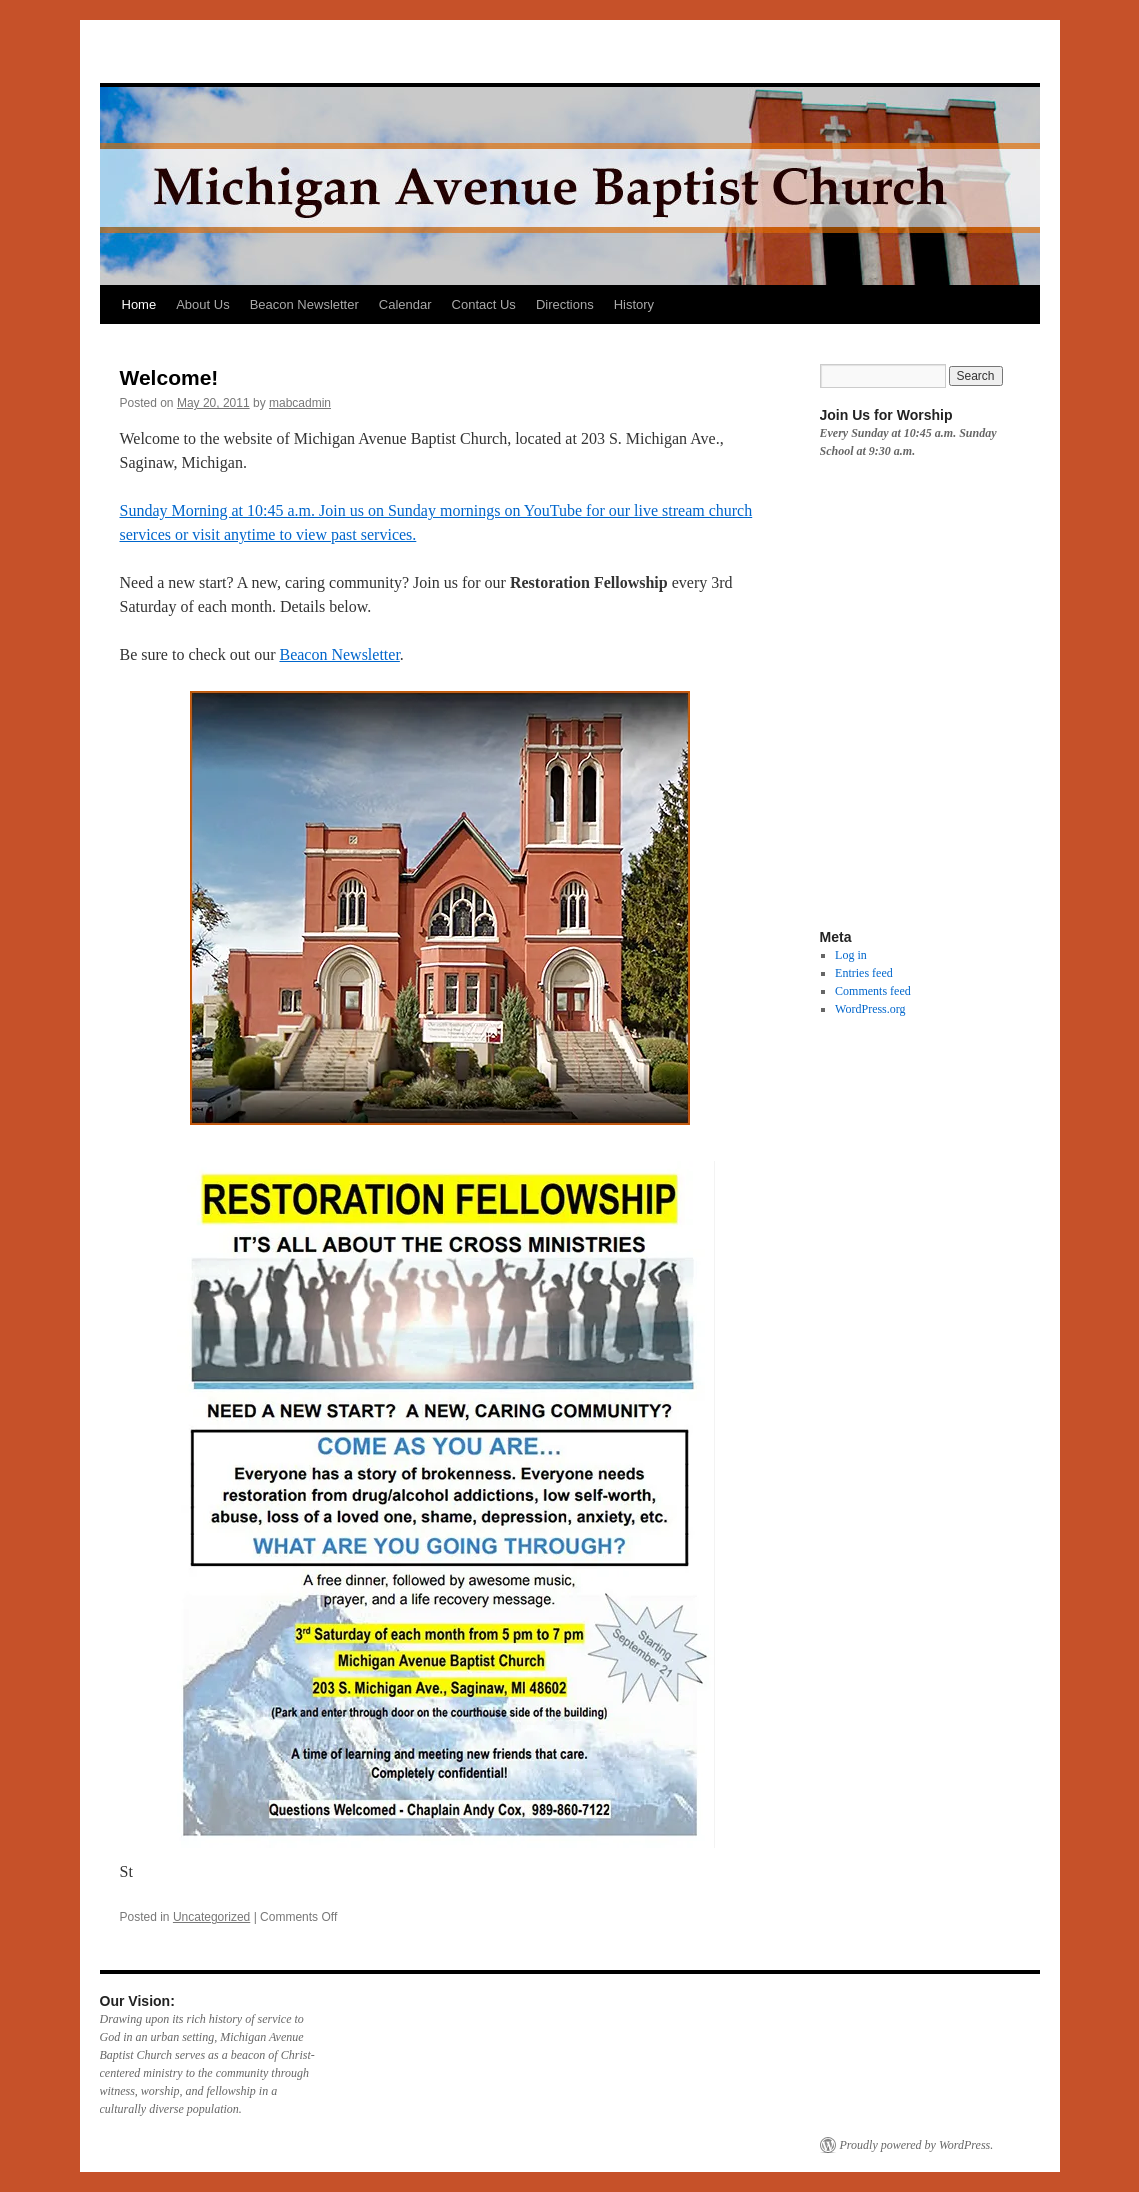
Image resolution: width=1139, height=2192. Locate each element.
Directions (565, 304)
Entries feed (864, 973)
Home (139, 304)
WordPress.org (870, 1009)
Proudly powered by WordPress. (917, 2145)
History (634, 304)
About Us (202, 304)
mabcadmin (300, 403)
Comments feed (873, 991)
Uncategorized (211, 1917)
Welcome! (169, 377)
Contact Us (484, 304)
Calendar (405, 304)
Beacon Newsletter (304, 304)
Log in (851, 955)
